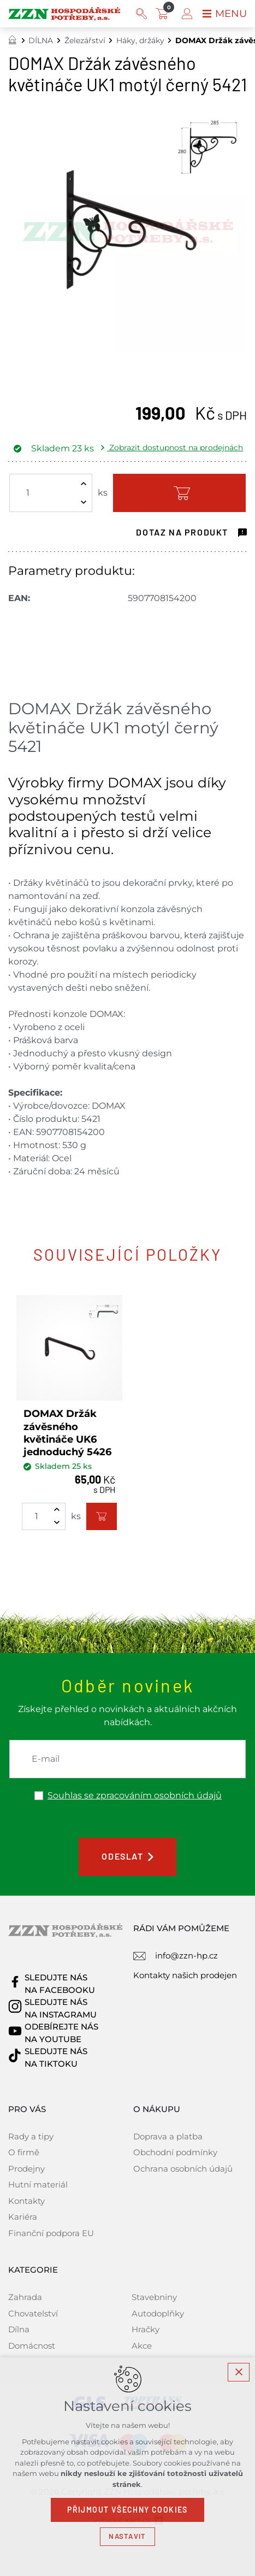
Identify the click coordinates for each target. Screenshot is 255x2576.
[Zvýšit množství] (83, 483)
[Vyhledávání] (141, 13)
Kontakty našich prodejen (185, 1975)
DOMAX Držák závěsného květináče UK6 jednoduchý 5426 (67, 1432)
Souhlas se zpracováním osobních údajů (135, 1796)
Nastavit (127, 2536)
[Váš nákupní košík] (164, 13)
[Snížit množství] (83, 502)
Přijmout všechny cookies (127, 2510)
